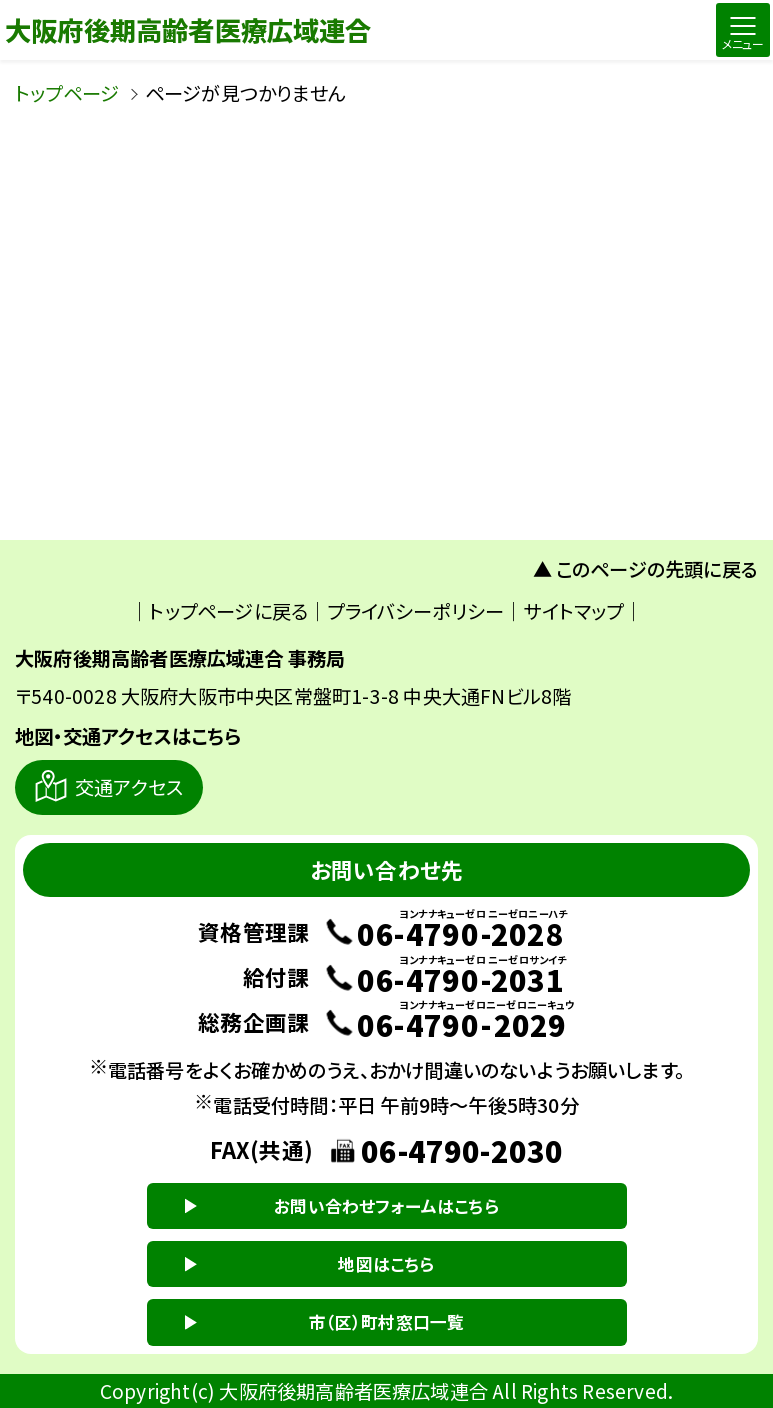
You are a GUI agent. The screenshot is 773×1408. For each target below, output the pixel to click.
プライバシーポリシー (415, 611)
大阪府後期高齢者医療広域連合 (188, 29)
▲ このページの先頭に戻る (646, 569)
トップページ (67, 93)
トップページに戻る (228, 611)
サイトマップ (573, 611)
